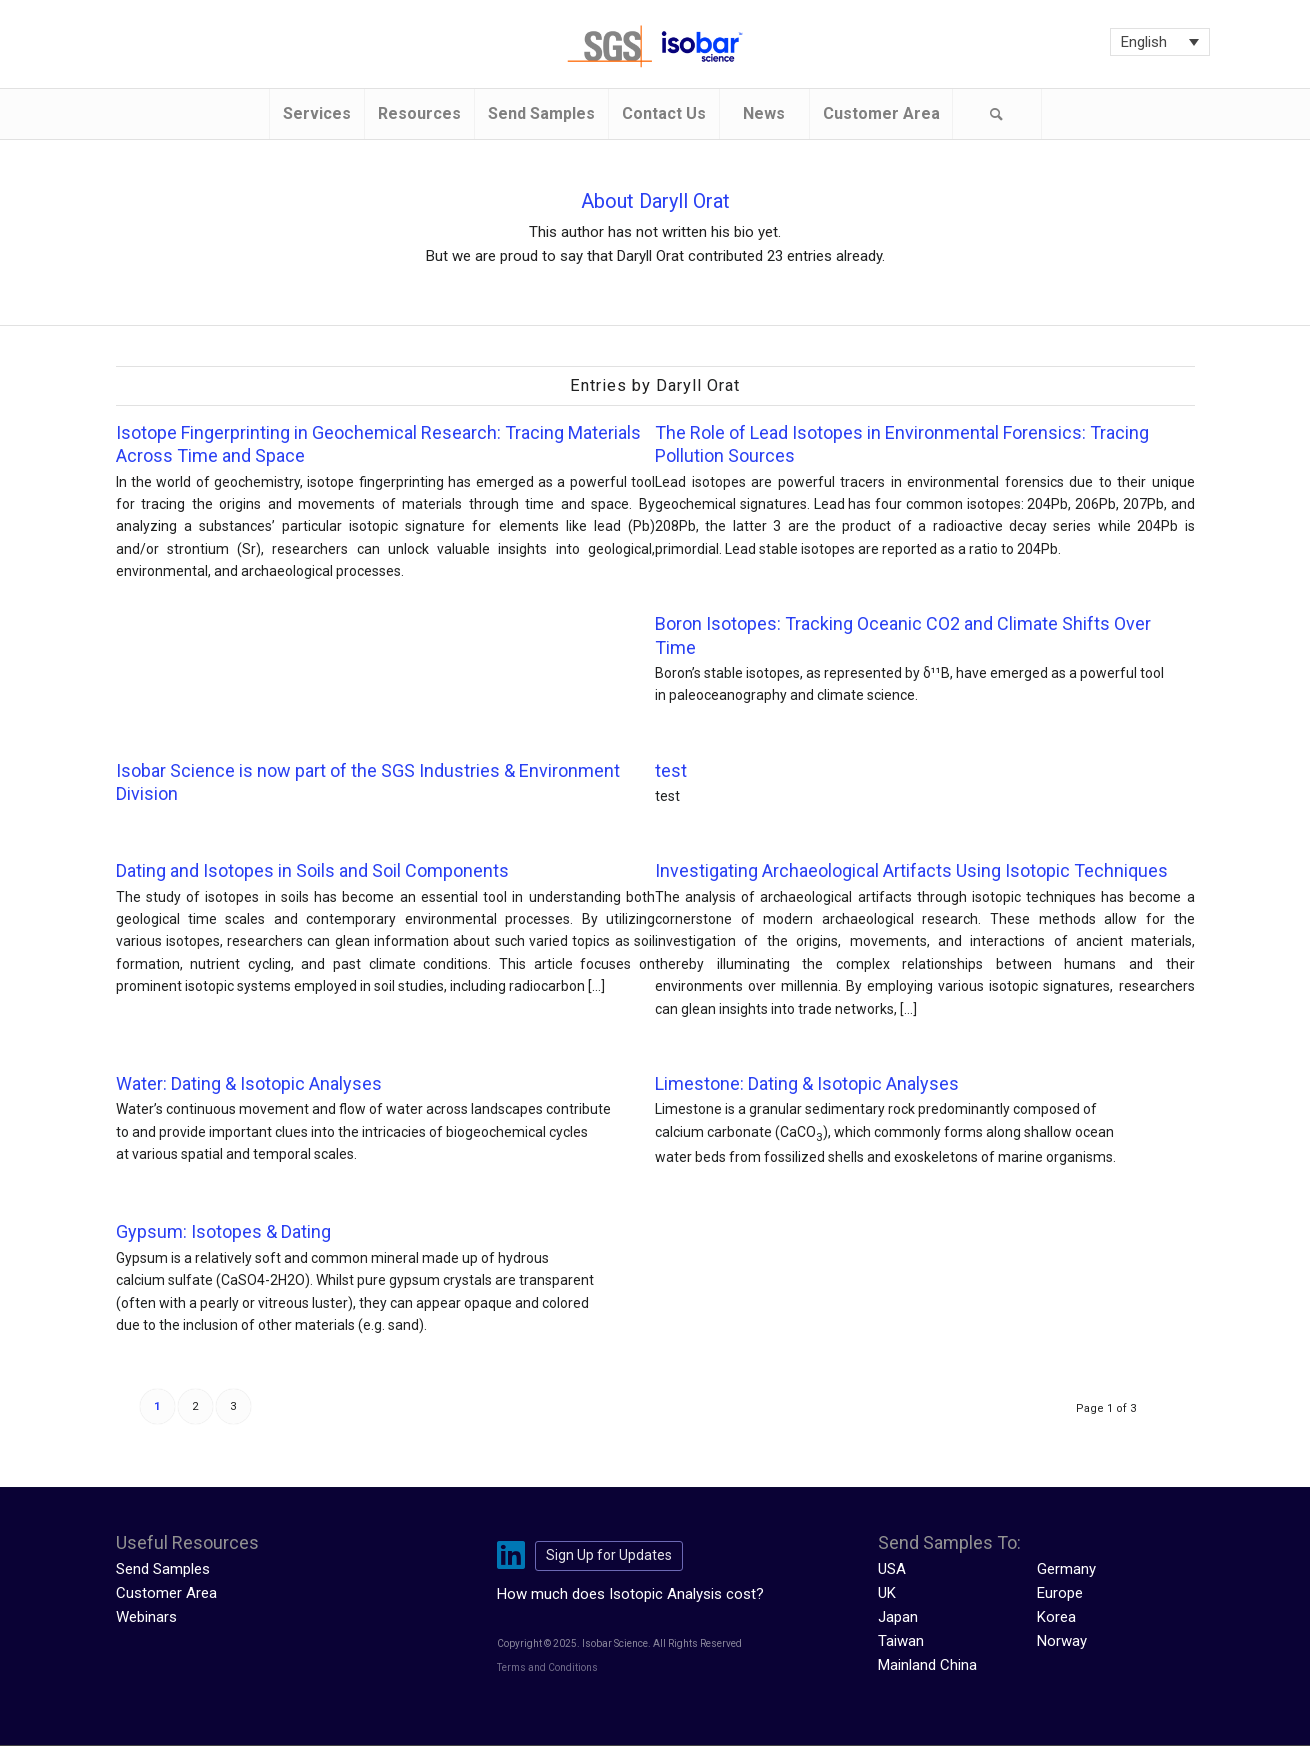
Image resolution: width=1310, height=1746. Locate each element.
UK (887, 1593)
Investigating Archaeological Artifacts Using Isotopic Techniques (911, 870)
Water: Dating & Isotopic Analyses (249, 1083)
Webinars (146, 1617)
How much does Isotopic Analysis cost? (630, 1594)
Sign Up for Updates (609, 1555)
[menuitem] (316, 114)
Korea (1056, 1617)
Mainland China (927, 1665)
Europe (1060, 1593)
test (671, 770)
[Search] (997, 114)
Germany (1066, 1569)
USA (892, 1569)
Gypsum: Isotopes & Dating (223, 1231)
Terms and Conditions (547, 1667)
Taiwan (901, 1641)
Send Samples (163, 1569)
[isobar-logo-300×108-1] (655, 46)
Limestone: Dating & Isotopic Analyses (807, 1083)
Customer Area (166, 1593)
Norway (1062, 1641)
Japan (898, 1617)
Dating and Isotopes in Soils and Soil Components (312, 870)
